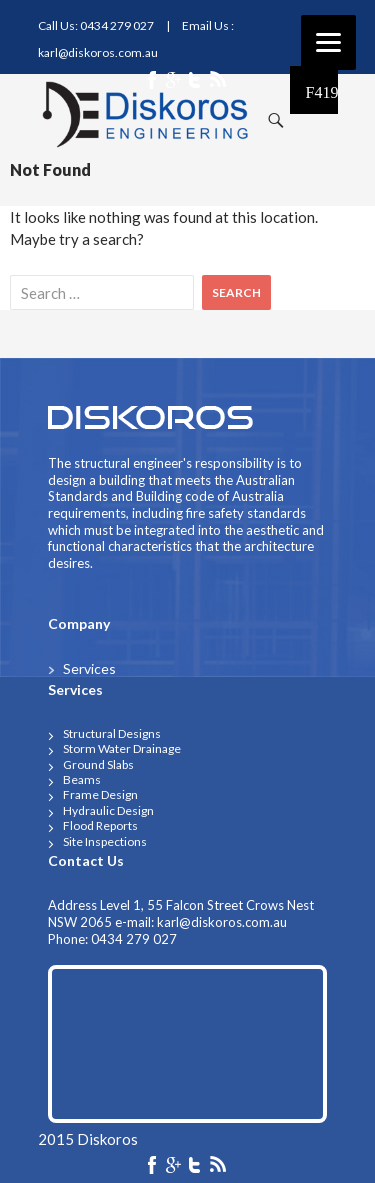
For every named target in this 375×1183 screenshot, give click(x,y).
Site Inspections (105, 841)
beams (82, 779)
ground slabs (98, 764)
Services (89, 668)
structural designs (112, 733)
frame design (100, 794)
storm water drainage (122, 748)
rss (218, 1167)
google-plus (175, 1167)
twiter (196, 1167)
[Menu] (328, 42)
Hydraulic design (108, 810)
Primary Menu (314, 90)
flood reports (100, 825)
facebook (157, 1167)
